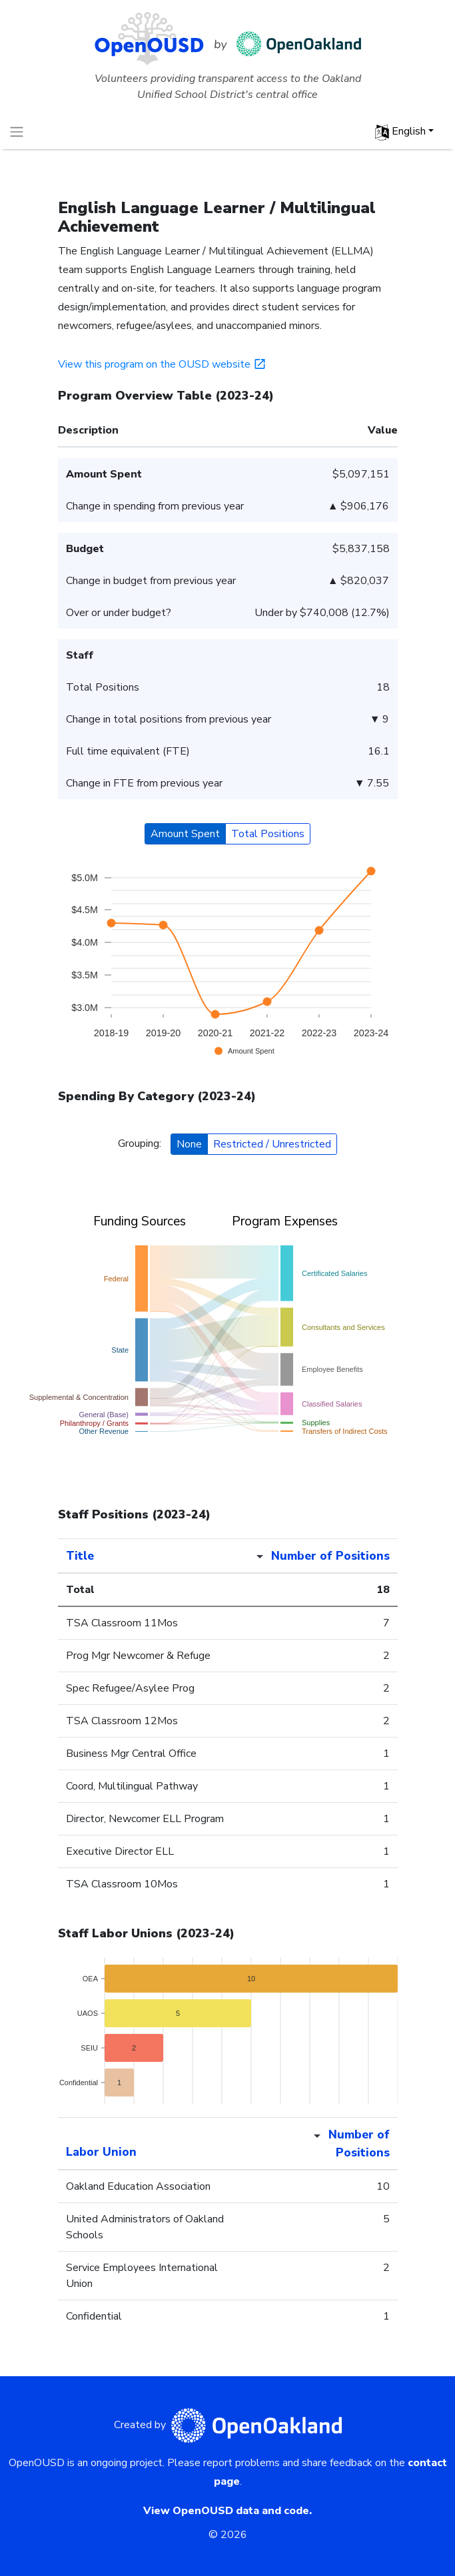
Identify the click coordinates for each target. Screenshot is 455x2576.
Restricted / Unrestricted (272, 1144)
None (189, 1144)
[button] (404, 131)
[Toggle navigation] (16, 132)
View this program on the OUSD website (163, 364)
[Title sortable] (148, 1555)
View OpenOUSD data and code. (227, 2510)
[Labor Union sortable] (156, 2144)
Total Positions (267, 833)
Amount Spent (185, 833)
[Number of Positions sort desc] (317, 1555)
